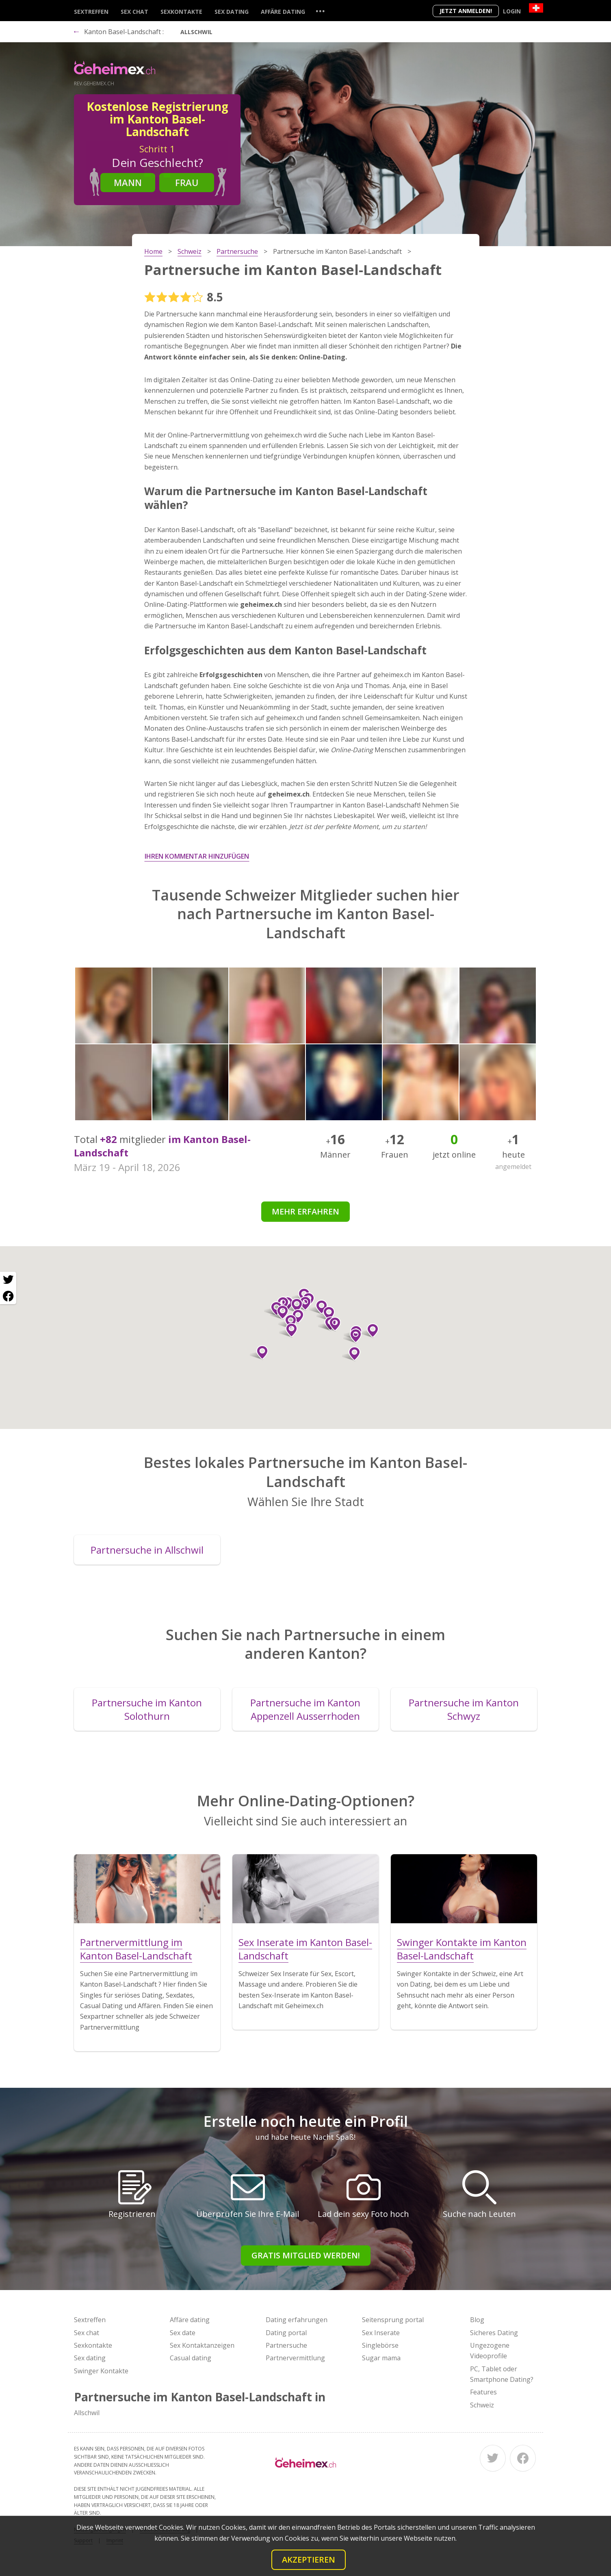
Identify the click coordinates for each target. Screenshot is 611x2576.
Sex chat (134, 11)
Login (512, 11)
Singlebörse (380, 2345)
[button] (287, 1321)
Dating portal (286, 2332)
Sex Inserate (381, 2332)
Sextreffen (91, 11)
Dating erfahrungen (296, 2319)
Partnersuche (286, 2345)
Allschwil (196, 32)
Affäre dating (283, 11)
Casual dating (190, 2357)
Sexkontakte (181, 11)
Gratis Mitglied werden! (305, 2255)
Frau (187, 182)
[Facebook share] (8, 1296)
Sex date (182, 2332)
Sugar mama (381, 2357)
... (320, 11)
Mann (128, 182)
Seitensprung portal (393, 2319)
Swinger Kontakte (101, 2370)
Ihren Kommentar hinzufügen (197, 856)
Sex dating (231, 11)
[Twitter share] (8, 1280)
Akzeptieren (308, 2559)
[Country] (536, 8)
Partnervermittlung (295, 2357)
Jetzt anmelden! (466, 11)
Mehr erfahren (305, 1211)
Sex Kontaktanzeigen (202, 2345)
